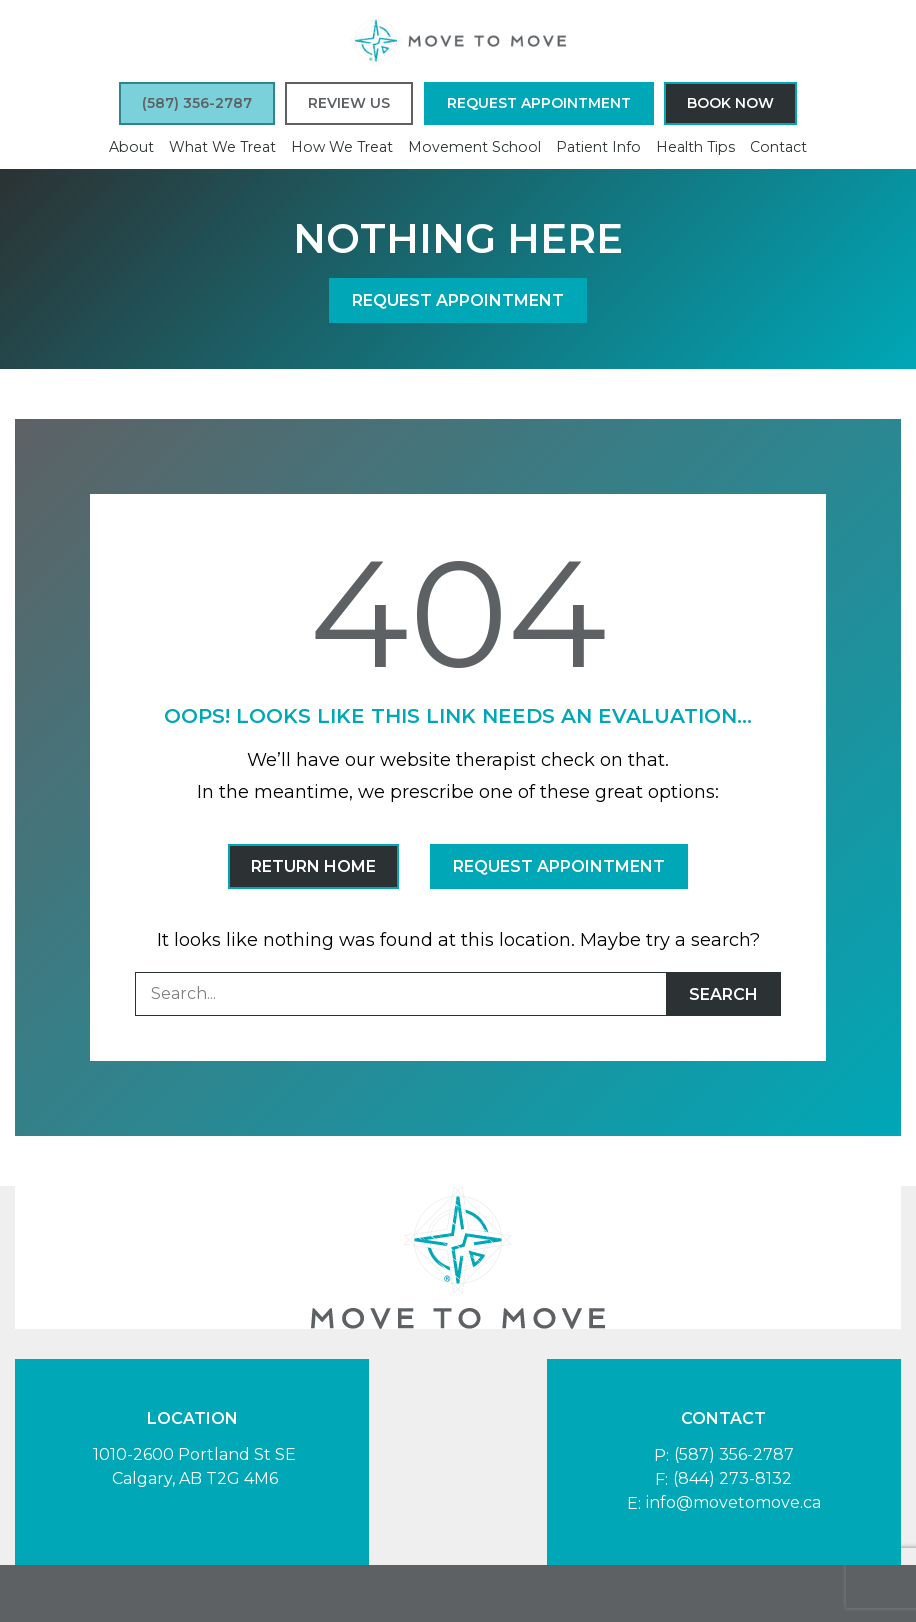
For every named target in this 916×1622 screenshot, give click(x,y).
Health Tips (695, 147)
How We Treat (342, 147)
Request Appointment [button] (539, 103)
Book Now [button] (730, 103)
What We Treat (222, 147)
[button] (197, 103)
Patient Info (598, 147)
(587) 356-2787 (734, 1454)
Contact (778, 147)
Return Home (313, 866)
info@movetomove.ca (733, 1502)
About (131, 147)
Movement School (474, 147)
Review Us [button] (349, 103)
